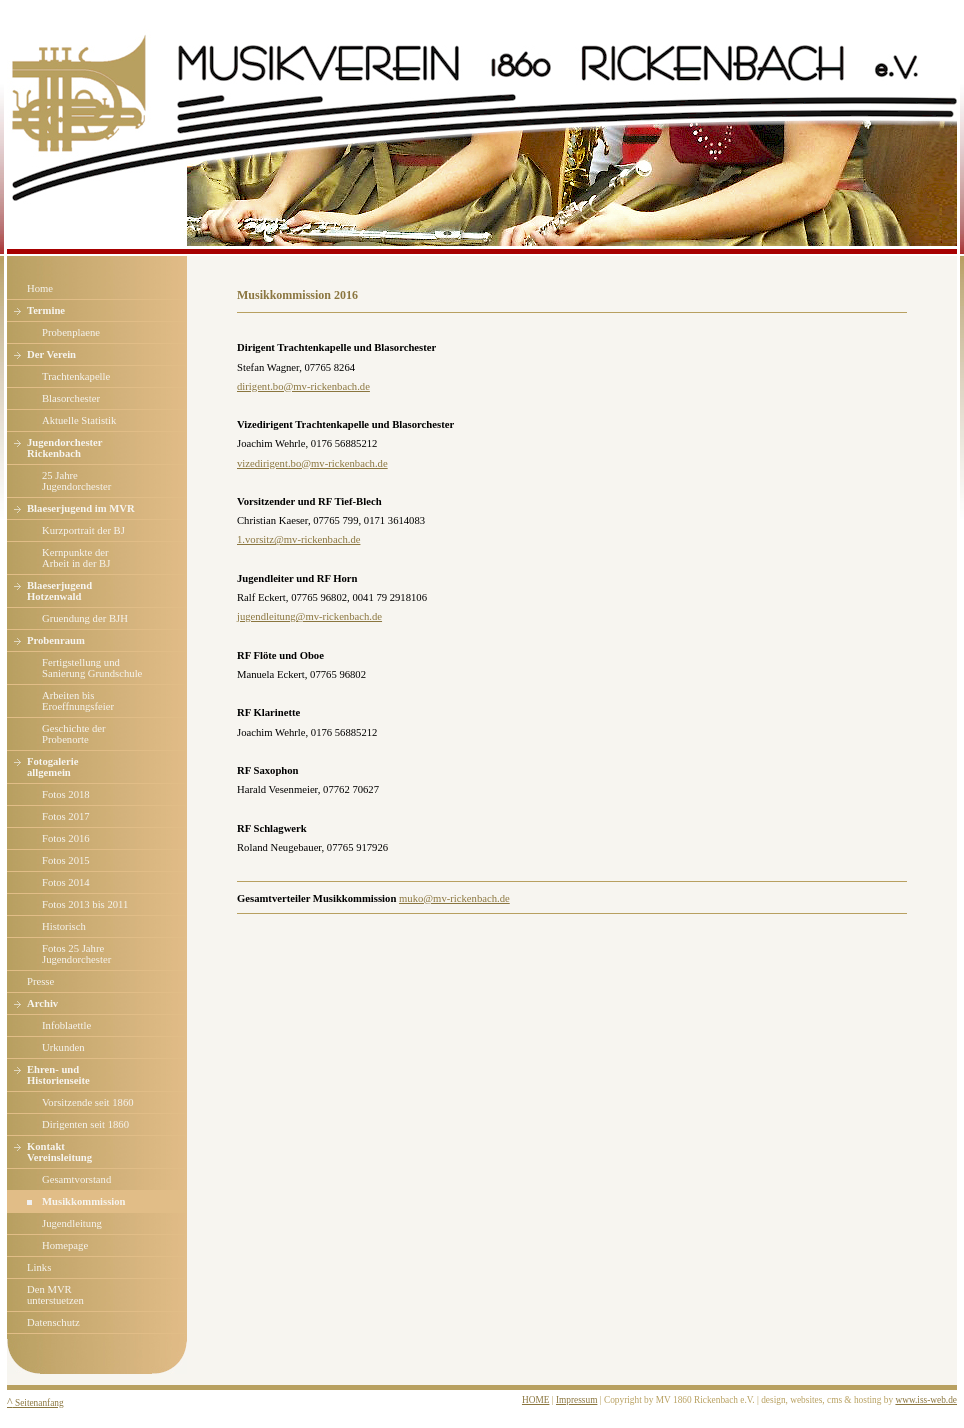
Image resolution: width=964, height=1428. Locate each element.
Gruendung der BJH (85, 618)
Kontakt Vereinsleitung (59, 1152)
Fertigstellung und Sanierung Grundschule (92, 668)
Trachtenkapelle (76, 376)
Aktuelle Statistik (79, 420)
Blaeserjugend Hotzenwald (59, 591)
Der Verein (51, 354)
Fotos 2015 (66, 860)
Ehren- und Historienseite (58, 1075)
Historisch (64, 926)
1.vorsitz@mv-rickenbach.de (298, 539)
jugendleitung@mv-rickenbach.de (309, 616)
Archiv (42, 1003)
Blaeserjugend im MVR (81, 508)
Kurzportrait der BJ (83, 530)
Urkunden (63, 1047)
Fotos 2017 (66, 816)
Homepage (65, 1245)
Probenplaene (71, 332)
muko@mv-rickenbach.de (454, 898)
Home (40, 288)
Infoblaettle (66, 1025)
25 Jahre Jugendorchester (76, 481)
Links (39, 1267)
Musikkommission (84, 1201)
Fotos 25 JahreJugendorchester (76, 954)
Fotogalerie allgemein (52, 767)
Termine (46, 310)
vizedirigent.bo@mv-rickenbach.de (312, 463)
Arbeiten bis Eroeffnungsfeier (78, 701)
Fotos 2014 (66, 882)
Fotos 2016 (66, 838)
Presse (40, 981)
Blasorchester (71, 398)
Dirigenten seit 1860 (85, 1124)
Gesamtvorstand (76, 1179)
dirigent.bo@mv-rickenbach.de (303, 386)
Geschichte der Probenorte (74, 734)
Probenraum (56, 640)
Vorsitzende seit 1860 (88, 1102)
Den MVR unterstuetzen (55, 1295)
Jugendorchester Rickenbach (65, 448)
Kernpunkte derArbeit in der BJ (76, 558)
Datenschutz (53, 1322)
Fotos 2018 (66, 794)
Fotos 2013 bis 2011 (85, 904)
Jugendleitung (72, 1223)
